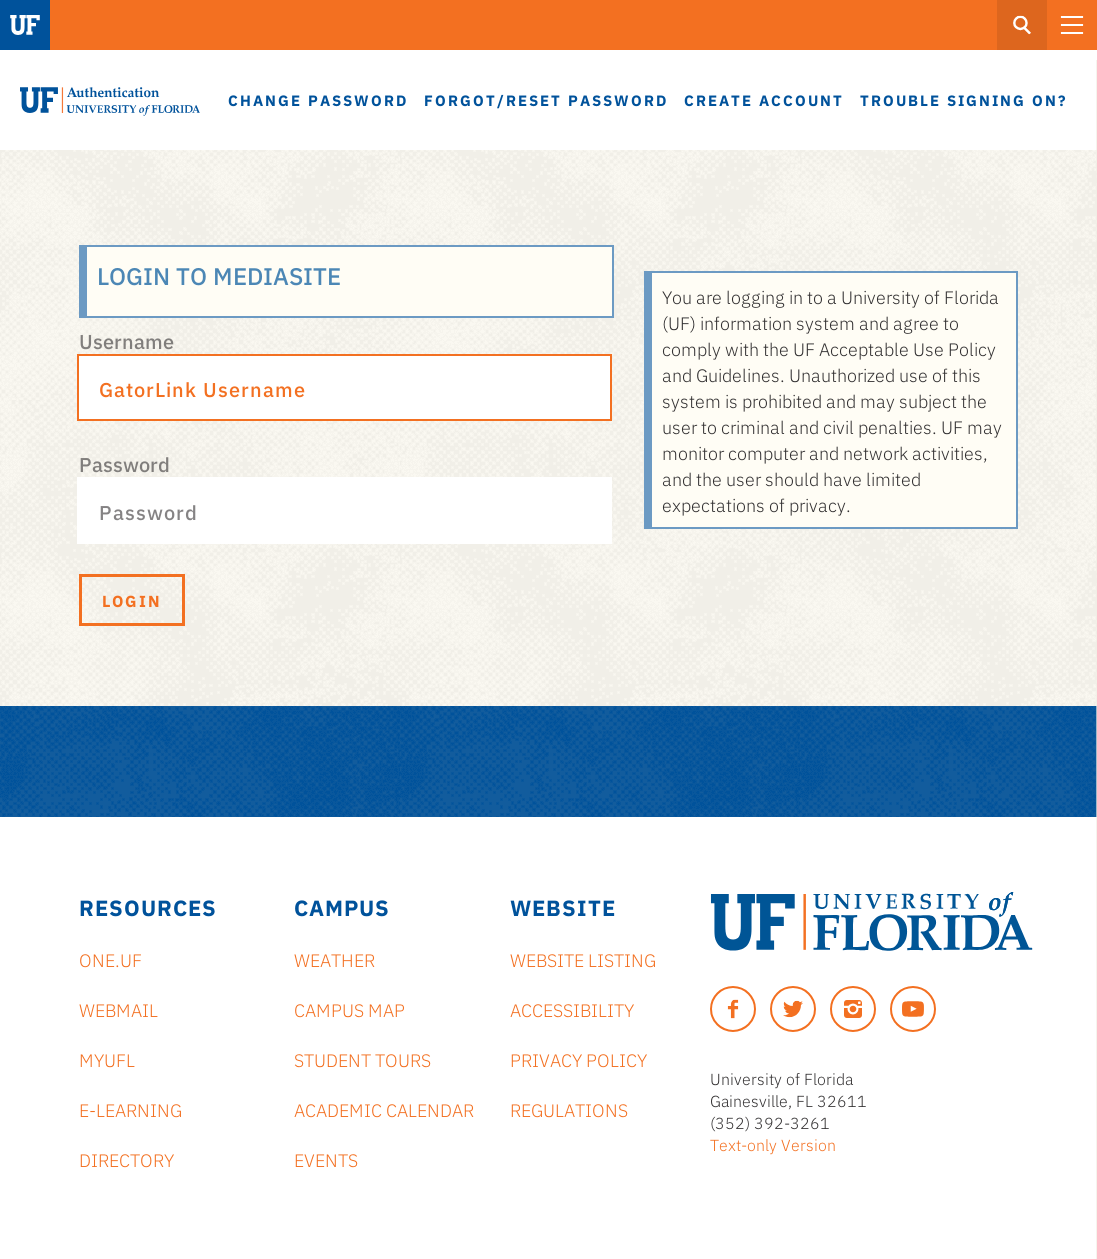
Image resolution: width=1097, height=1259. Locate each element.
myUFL (107, 1059)
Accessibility (572, 1009)
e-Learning (130, 1109)
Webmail (118, 1009)
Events (326, 1159)
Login (132, 600)
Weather (334, 959)
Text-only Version (773, 1144)
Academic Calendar (384, 1109)
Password (124, 463)
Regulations (569, 1109)
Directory (126, 1159)
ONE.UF (110, 959)
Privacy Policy (578, 1059)
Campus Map (349, 1009)
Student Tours (362, 1059)
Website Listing (583, 959)
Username (126, 340)
